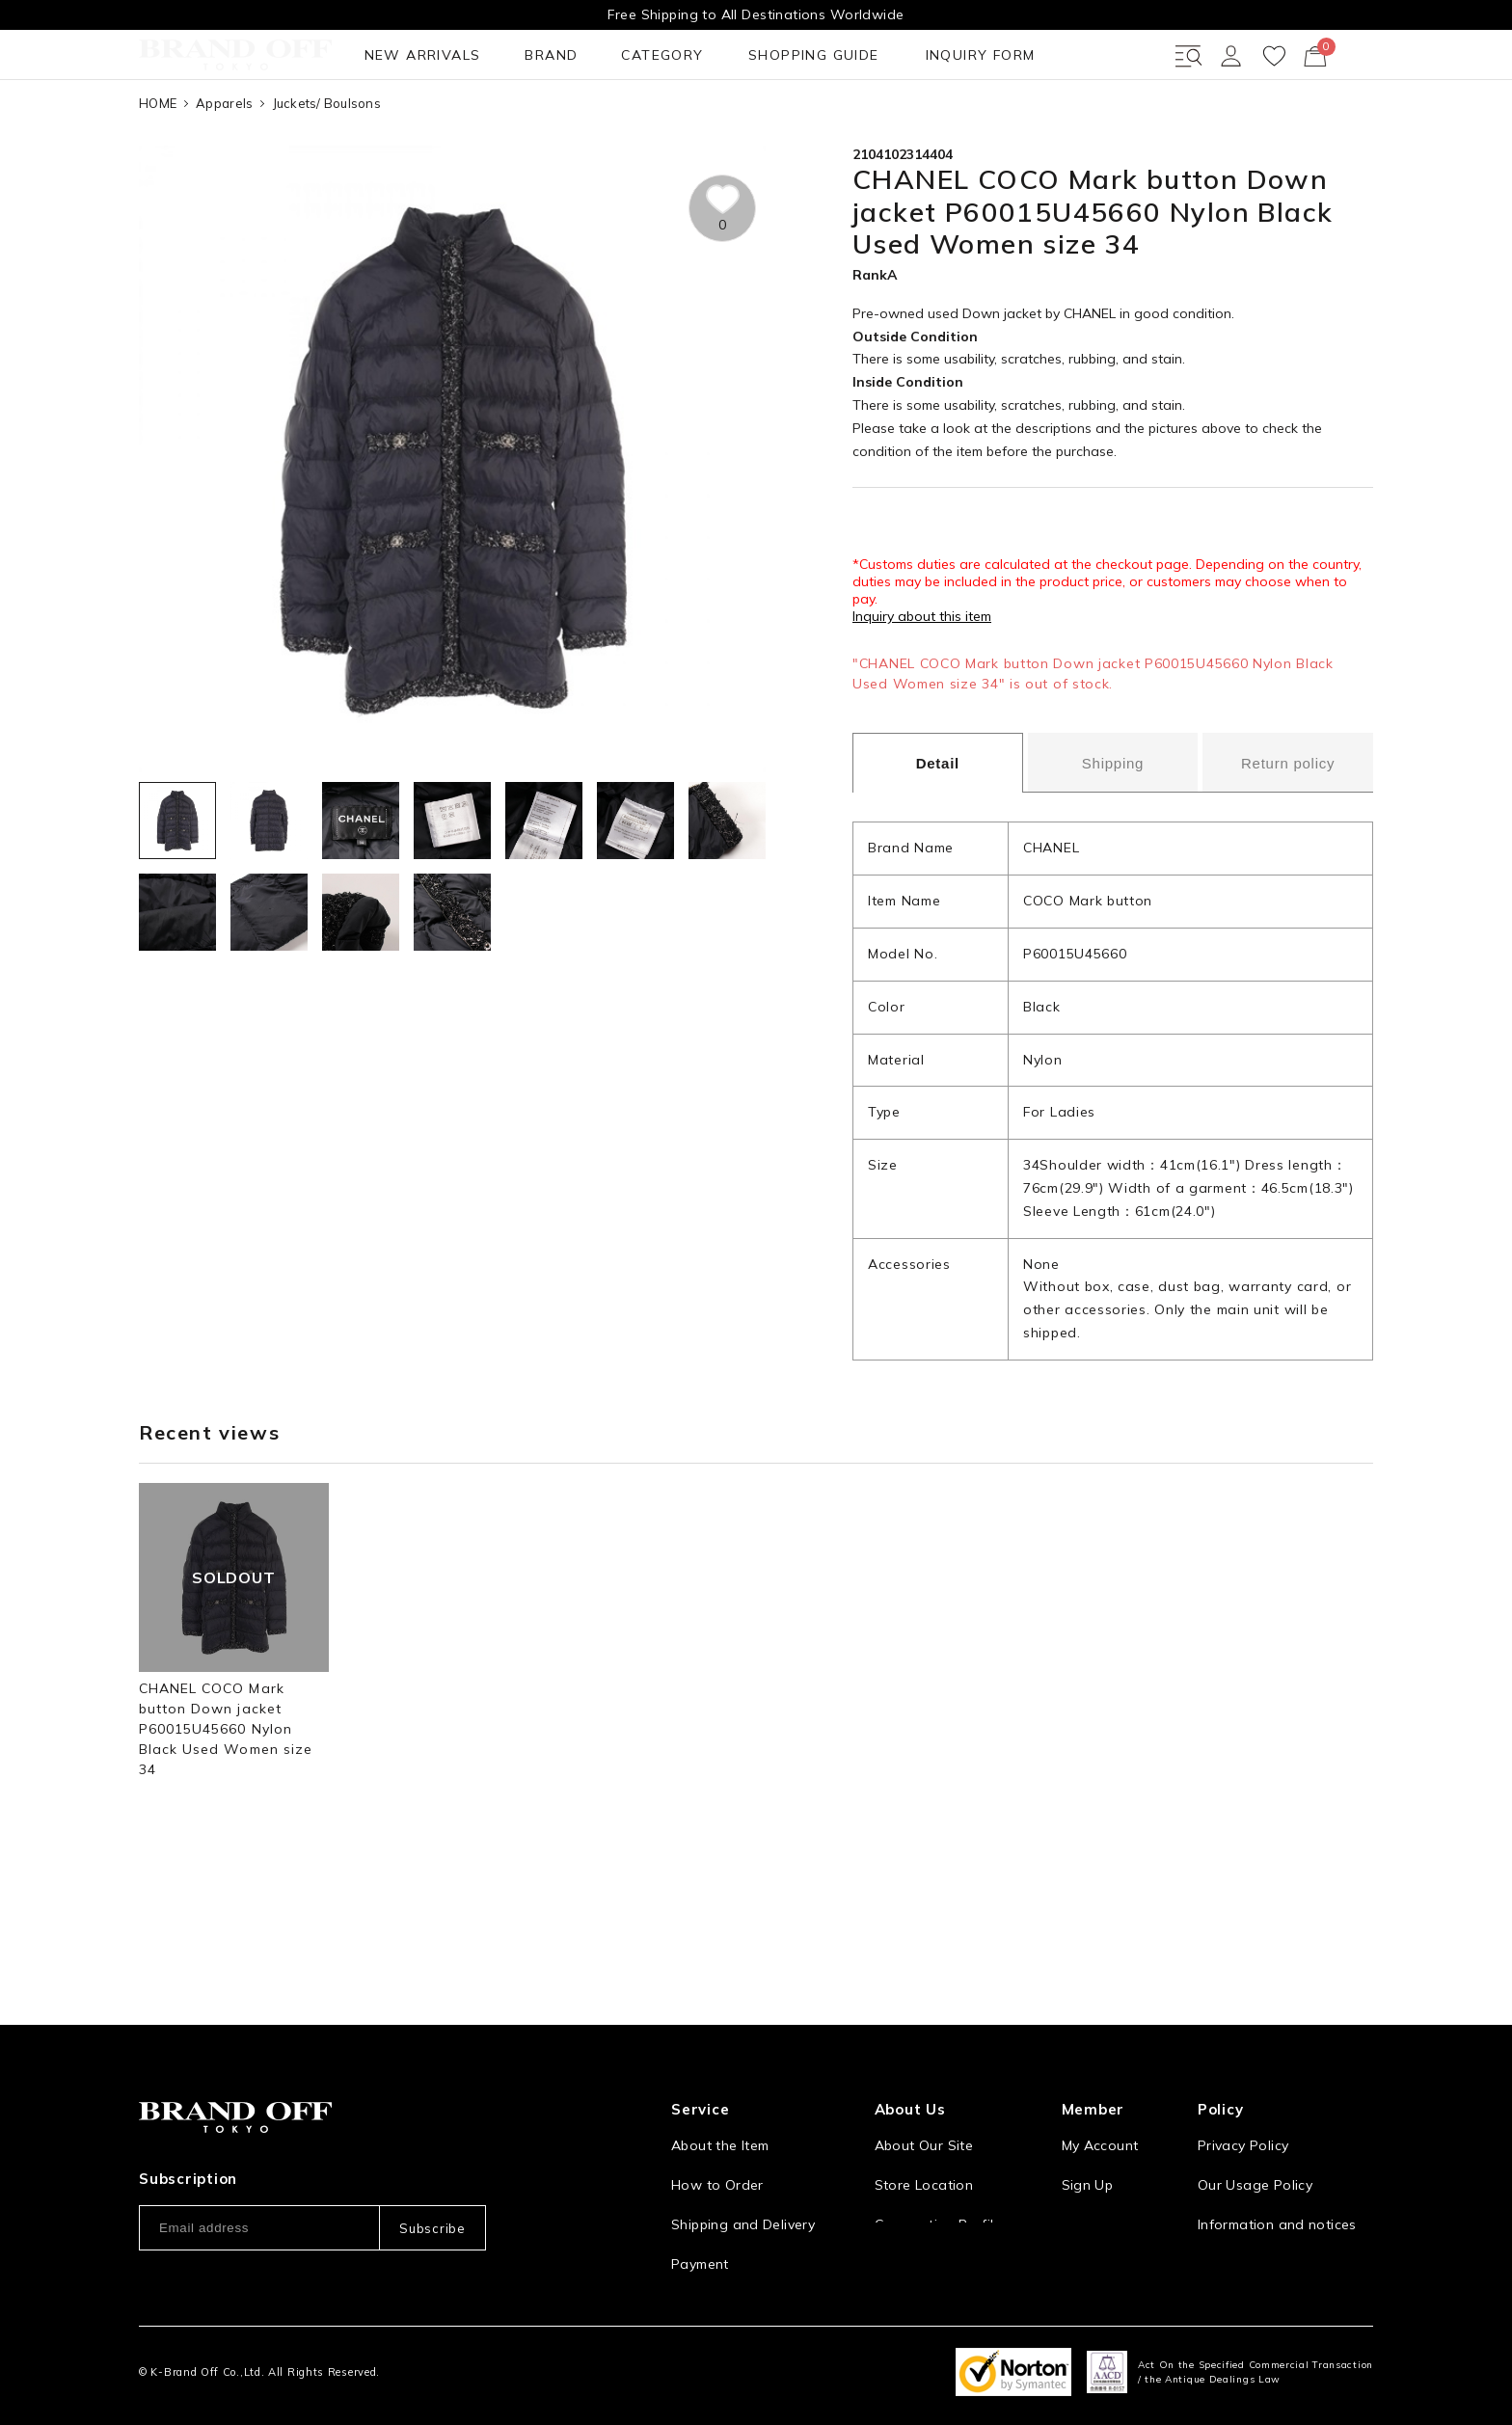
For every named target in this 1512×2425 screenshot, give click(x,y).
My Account (1100, 2113)
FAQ (684, 2271)
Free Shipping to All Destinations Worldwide (756, 14)
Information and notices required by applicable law (1285, 2203)
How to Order (717, 2153)
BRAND (319, 124)
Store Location (924, 2153)
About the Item (720, 2113)
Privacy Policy (1243, 2113)
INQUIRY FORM (720, 124)
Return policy (1288, 832)
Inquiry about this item (921, 686)
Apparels (224, 172)
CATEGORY (421, 124)
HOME (157, 172)
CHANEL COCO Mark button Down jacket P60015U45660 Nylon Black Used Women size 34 (225, 1799)
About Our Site (924, 2113)
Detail (937, 833)
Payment (700, 2232)
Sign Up (1088, 2153)
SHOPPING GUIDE (563, 124)
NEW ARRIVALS (201, 124)
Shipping (1113, 832)
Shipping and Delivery (743, 2192)
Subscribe (432, 2196)
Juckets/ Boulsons (327, 172)
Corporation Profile (938, 2192)
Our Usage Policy (1255, 2153)
